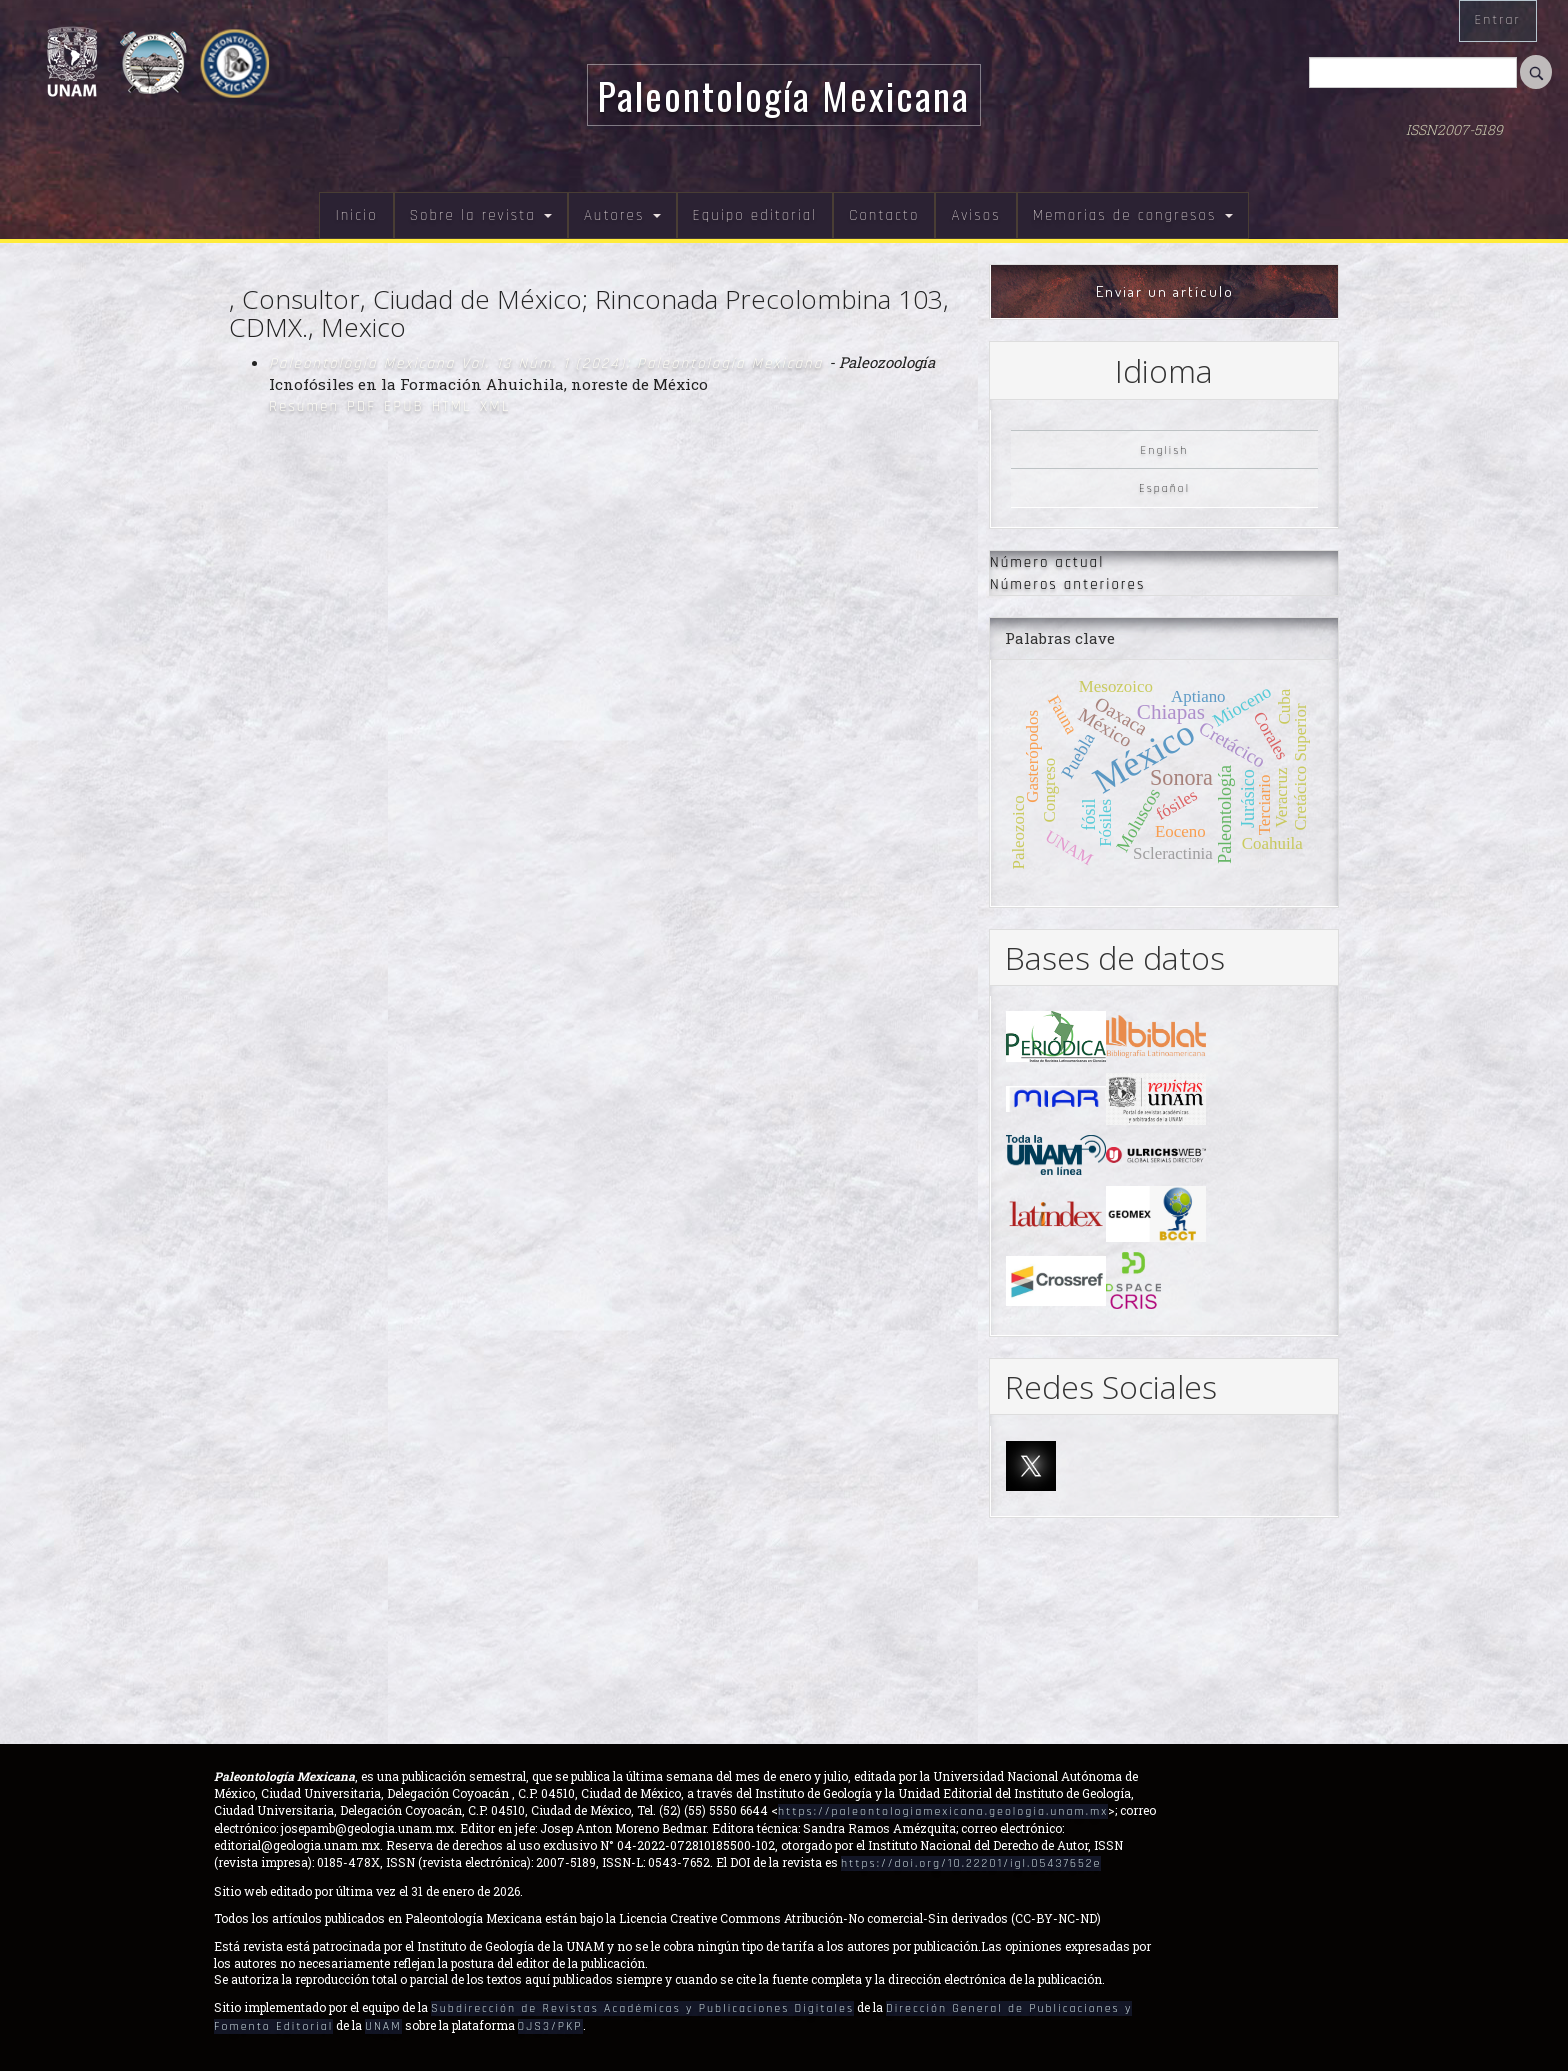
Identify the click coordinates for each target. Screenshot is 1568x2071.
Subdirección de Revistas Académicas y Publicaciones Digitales (642, 2008)
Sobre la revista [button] (481, 215)
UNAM (383, 2026)
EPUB (404, 406)
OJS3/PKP (550, 2026)
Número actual (1047, 562)
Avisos (975, 215)
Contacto (884, 215)
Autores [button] (622, 215)
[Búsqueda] (1413, 72)
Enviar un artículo (1165, 291)
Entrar (1498, 20)
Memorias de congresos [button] (1133, 215)
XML (495, 406)
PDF (361, 406)
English (1165, 449)
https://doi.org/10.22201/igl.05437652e (971, 1863)
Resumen (304, 406)
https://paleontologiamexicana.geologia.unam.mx (943, 1811)
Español (1164, 488)
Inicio (356, 215)
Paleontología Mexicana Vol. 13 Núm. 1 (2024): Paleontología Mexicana (549, 363)
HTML (452, 406)
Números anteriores (1067, 584)
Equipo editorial (755, 215)
